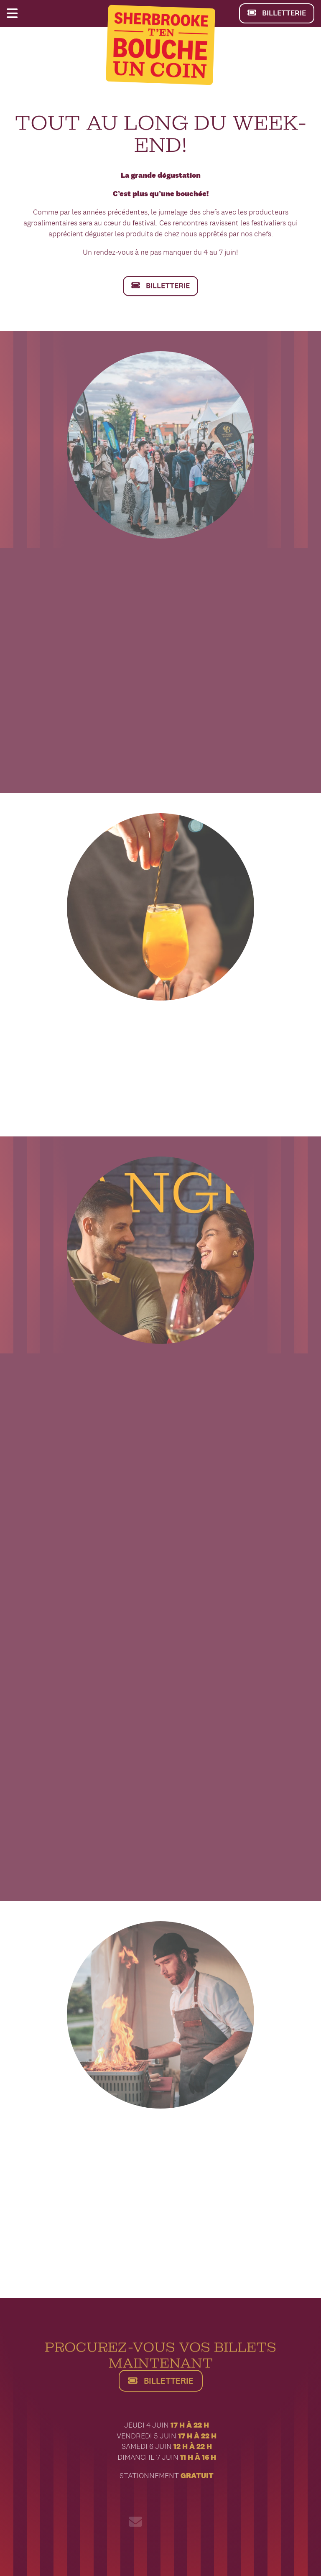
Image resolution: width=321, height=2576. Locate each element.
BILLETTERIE (276, 13)
